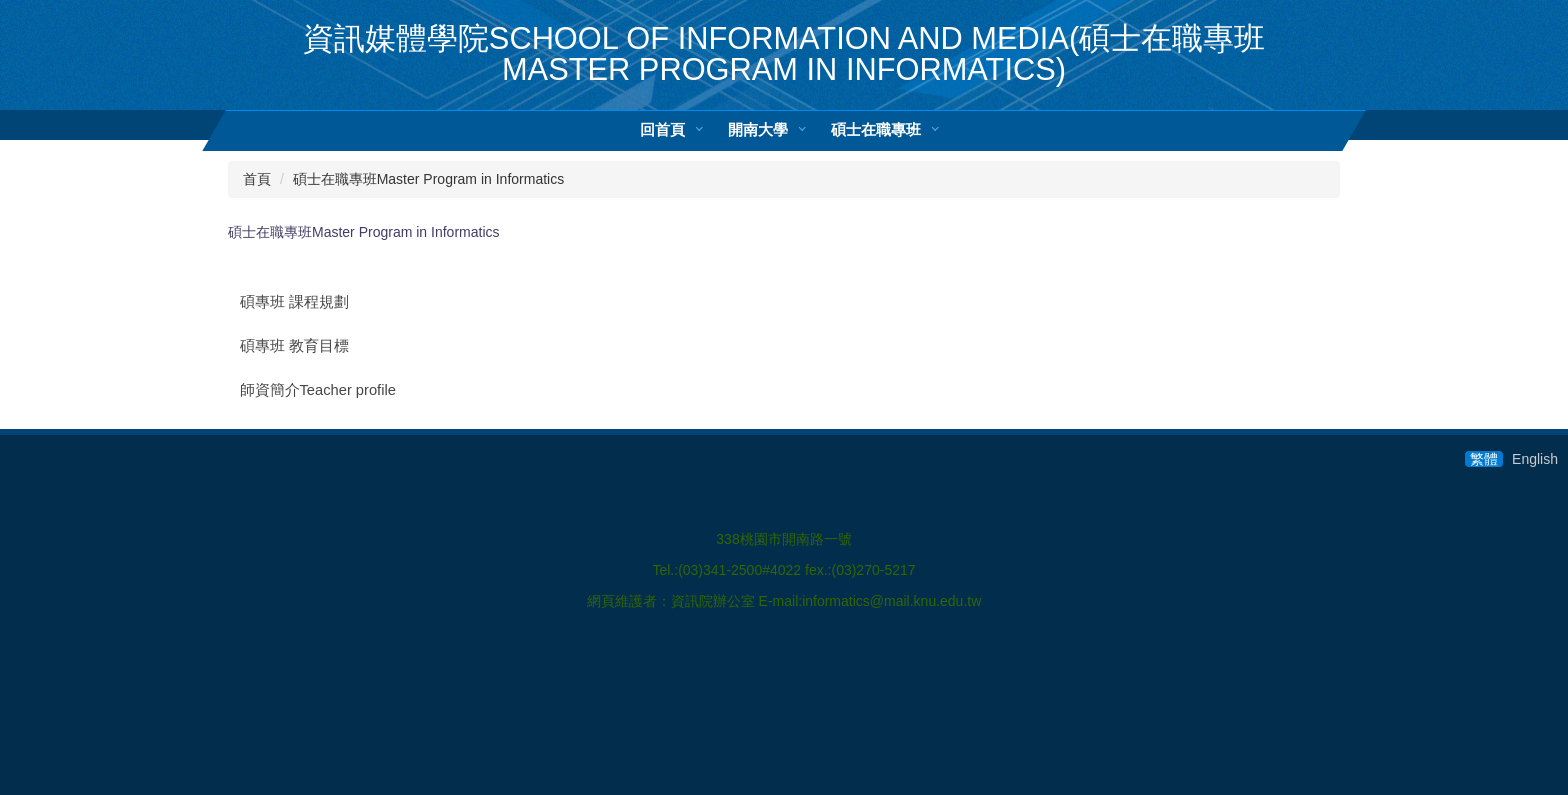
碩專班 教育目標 (294, 346)
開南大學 (758, 129)
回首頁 (662, 129)
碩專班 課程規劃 (294, 302)
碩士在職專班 (876, 129)
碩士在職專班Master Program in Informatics (429, 179)
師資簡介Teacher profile (318, 390)
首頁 (257, 179)
